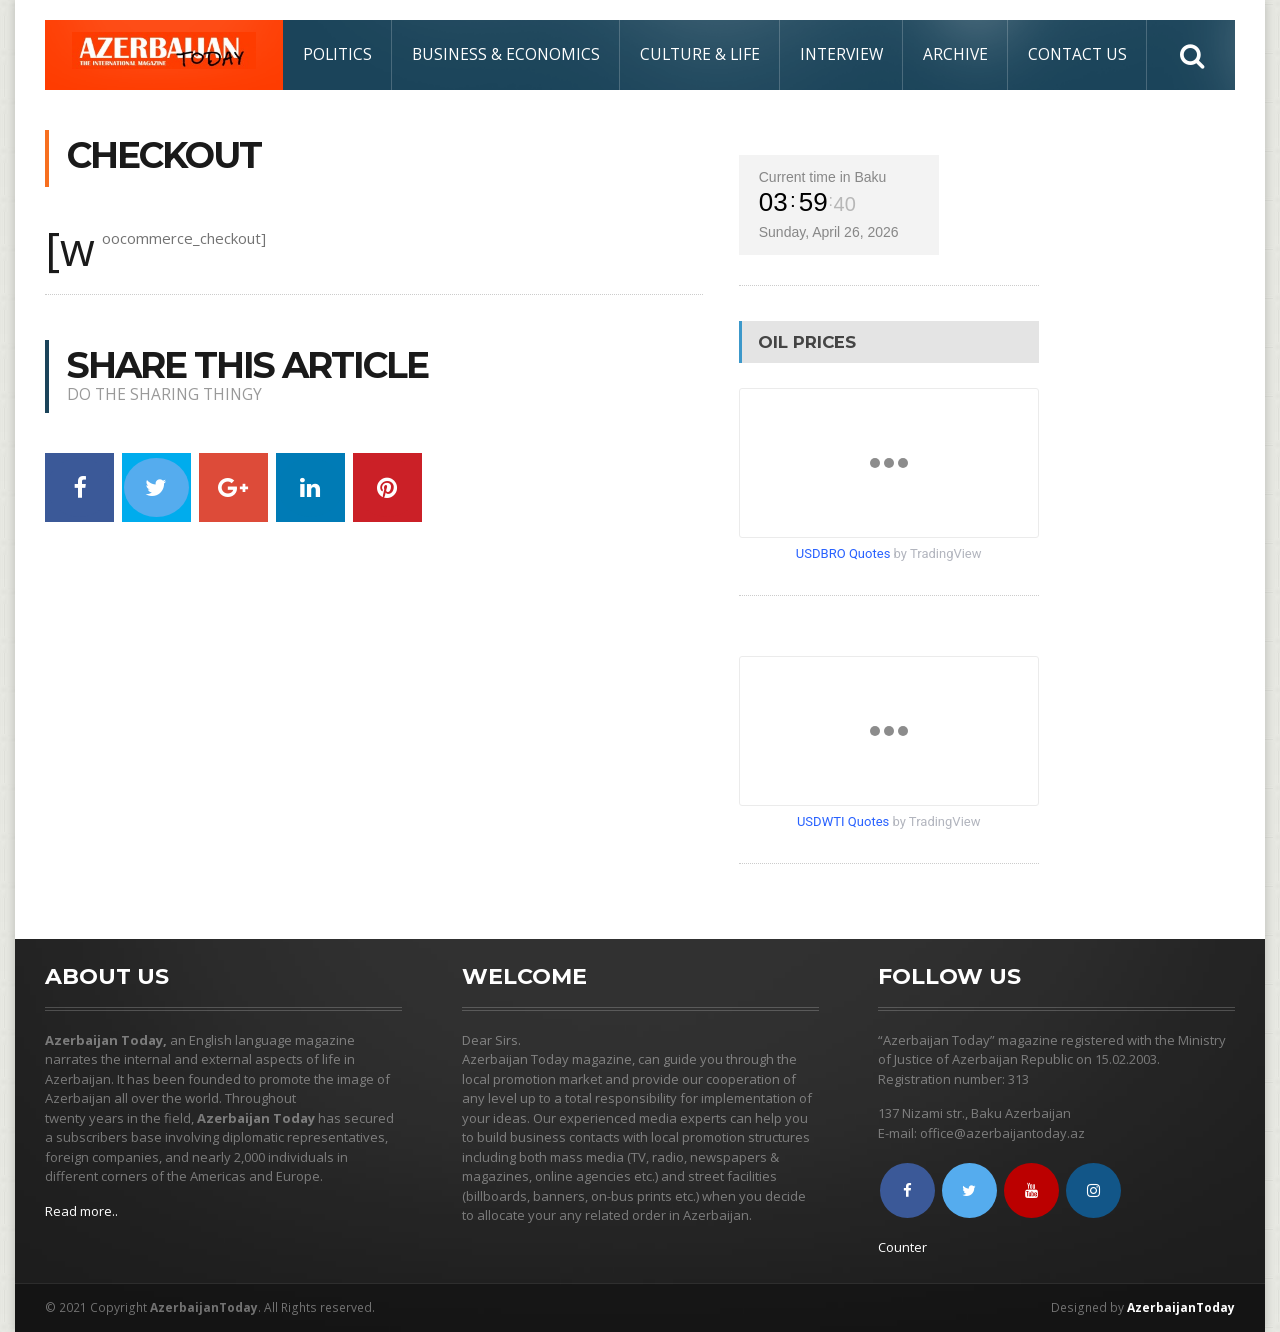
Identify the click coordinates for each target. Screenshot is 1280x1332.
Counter (902, 1247)
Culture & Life (700, 54)
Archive (955, 54)
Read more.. (81, 1211)
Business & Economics (506, 54)
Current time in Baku (823, 177)
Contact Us (1077, 54)
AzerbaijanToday (1181, 1307)
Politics (337, 54)
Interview (841, 54)
